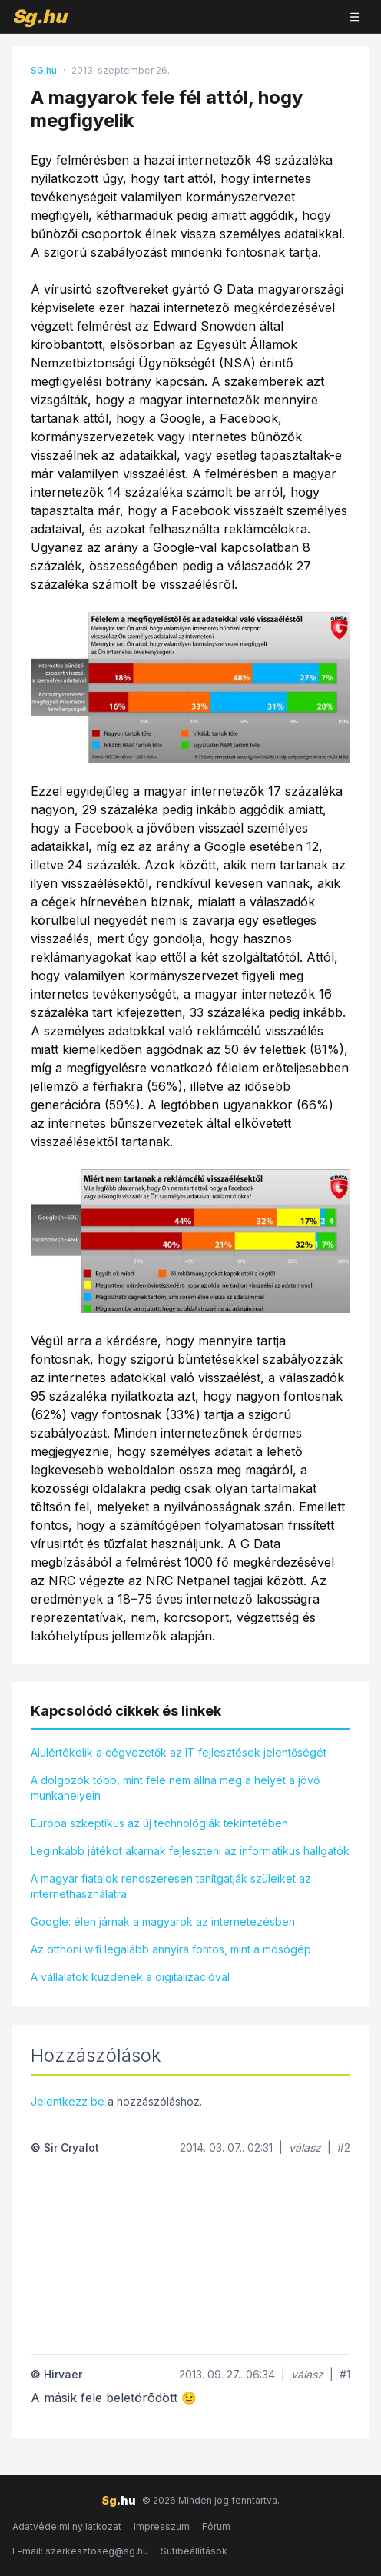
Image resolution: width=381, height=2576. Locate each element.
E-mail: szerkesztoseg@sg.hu (80, 2551)
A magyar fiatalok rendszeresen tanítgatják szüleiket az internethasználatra (171, 1886)
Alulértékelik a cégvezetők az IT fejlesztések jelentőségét (178, 1752)
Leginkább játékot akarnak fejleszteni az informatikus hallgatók (190, 1850)
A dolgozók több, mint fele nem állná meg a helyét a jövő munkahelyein (175, 1787)
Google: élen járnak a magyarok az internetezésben (163, 1921)
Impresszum (162, 2526)
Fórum (216, 2526)
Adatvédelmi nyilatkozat (66, 2526)
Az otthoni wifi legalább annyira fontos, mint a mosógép (171, 1949)
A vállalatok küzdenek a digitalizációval (130, 1976)
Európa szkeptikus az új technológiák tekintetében (159, 1823)
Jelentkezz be (67, 2101)
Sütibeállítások (194, 2551)
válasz (305, 2147)
